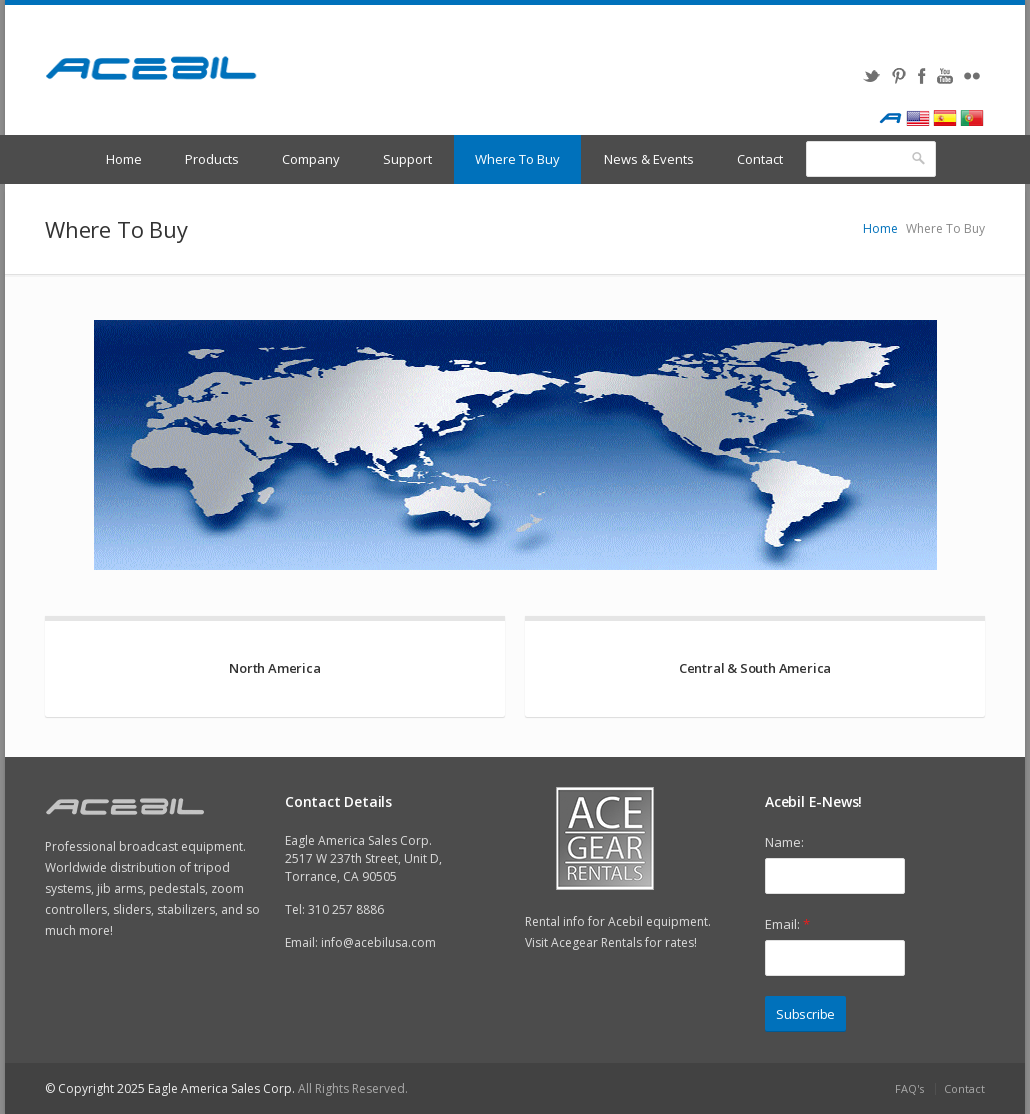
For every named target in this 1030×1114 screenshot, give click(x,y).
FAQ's (909, 1088)
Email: (787, 924)
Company (311, 159)
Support (407, 159)
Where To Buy (517, 159)
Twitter (871, 76)
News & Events (649, 159)
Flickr (971, 76)
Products (212, 159)
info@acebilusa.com (378, 942)
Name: (784, 842)
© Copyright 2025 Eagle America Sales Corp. (170, 1088)
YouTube (944, 76)
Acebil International (890, 118)
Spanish (944, 118)
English (917, 118)
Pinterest (898, 76)
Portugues (971, 118)
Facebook (921, 76)
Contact (760, 159)
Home (124, 159)
